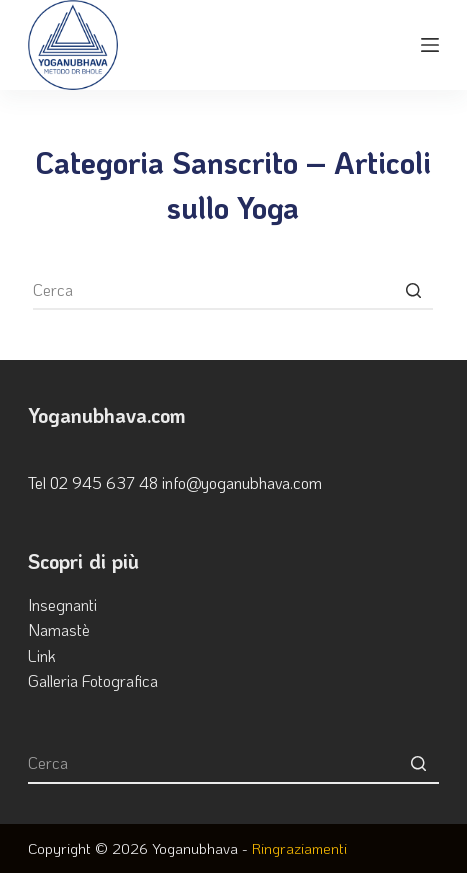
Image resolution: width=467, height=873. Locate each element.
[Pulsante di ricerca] (413, 290)
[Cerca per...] (233, 290)
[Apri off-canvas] (430, 45)
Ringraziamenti (299, 848)
